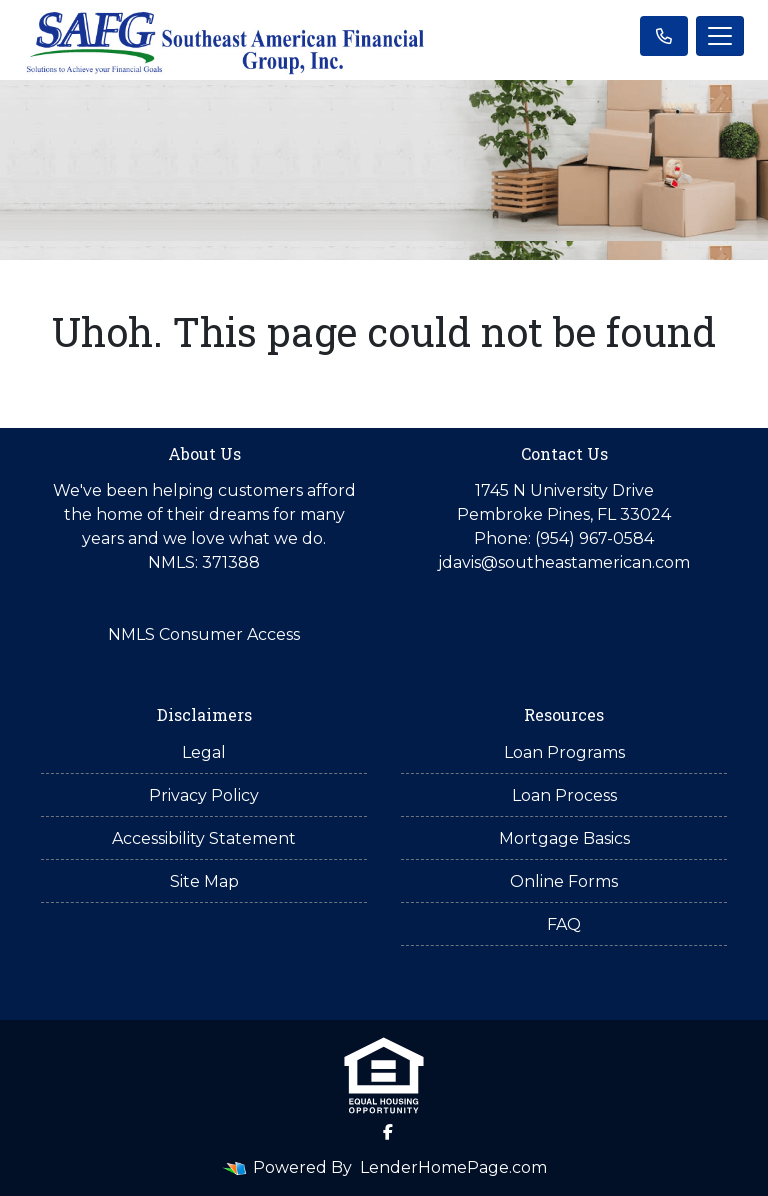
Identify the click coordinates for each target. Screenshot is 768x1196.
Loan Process (564, 795)
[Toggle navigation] (720, 36)
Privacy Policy (204, 795)
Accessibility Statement (204, 838)
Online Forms (564, 881)
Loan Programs (564, 752)
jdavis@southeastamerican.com (564, 562)
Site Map (204, 881)
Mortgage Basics (564, 838)
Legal (204, 752)
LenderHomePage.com (453, 1167)
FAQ (564, 924)
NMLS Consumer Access (204, 634)
